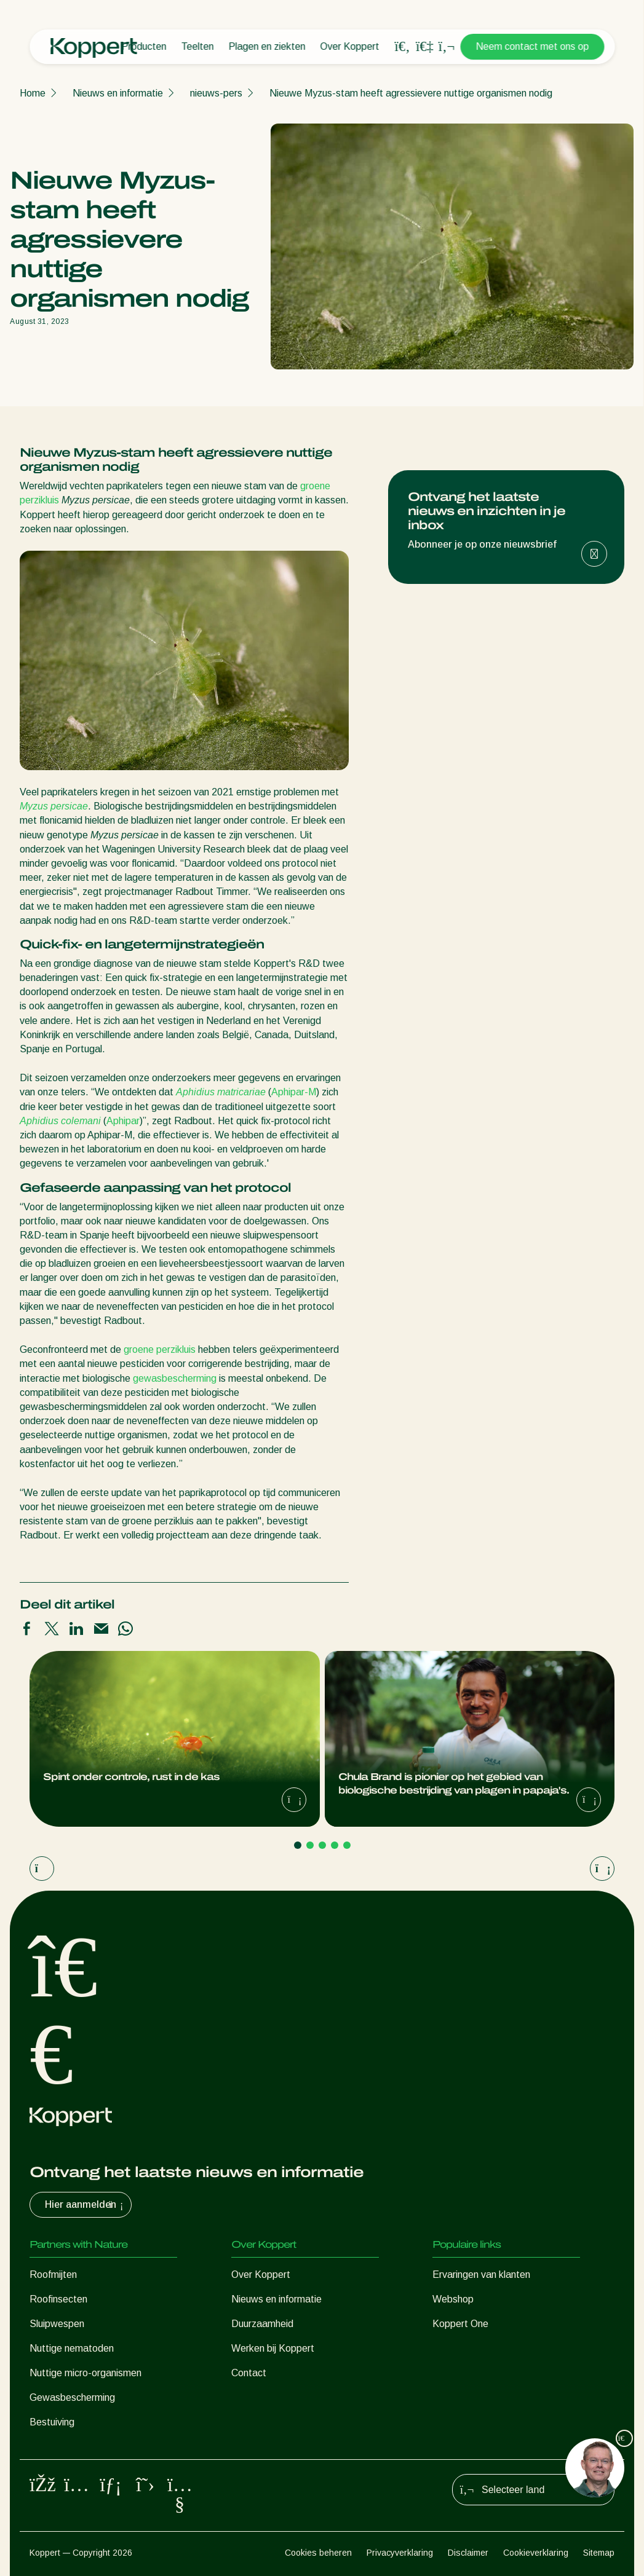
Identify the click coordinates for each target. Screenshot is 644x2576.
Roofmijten (53, 2274)
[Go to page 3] (322, 1845)
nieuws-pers (216, 93)
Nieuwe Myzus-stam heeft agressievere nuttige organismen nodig (410, 93)
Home (33, 93)
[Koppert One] (424, 46)
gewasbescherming (175, 1378)
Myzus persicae (54, 806)
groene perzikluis (160, 1349)
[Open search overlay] (402, 47)
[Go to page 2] (310, 1845)
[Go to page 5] (347, 1845)
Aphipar (123, 1121)
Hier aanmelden (85, 2205)
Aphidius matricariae (221, 1092)
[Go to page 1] (297, 1845)
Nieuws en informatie (118, 93)
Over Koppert (349, 46)
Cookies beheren (318, 2553)
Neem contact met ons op (532, 46)
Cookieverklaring (535, 2553)
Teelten (197, 46)
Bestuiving (52, 2422)
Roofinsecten (58, 2299)
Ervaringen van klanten (481, 2274)
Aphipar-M (293, 1092)
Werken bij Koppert (272, 2348)
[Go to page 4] (334, 1845)
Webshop (453, 2299)
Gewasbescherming (72, 2397)
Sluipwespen (57, 2323)
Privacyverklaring (400, 2553)
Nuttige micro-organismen (85, 2373)
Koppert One (460, 2323)
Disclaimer (468, 2553)
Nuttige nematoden (72, 2348)
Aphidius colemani (60, 1121)
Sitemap (598, 2553)
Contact (248, 2373)
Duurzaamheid (262, 2323)
